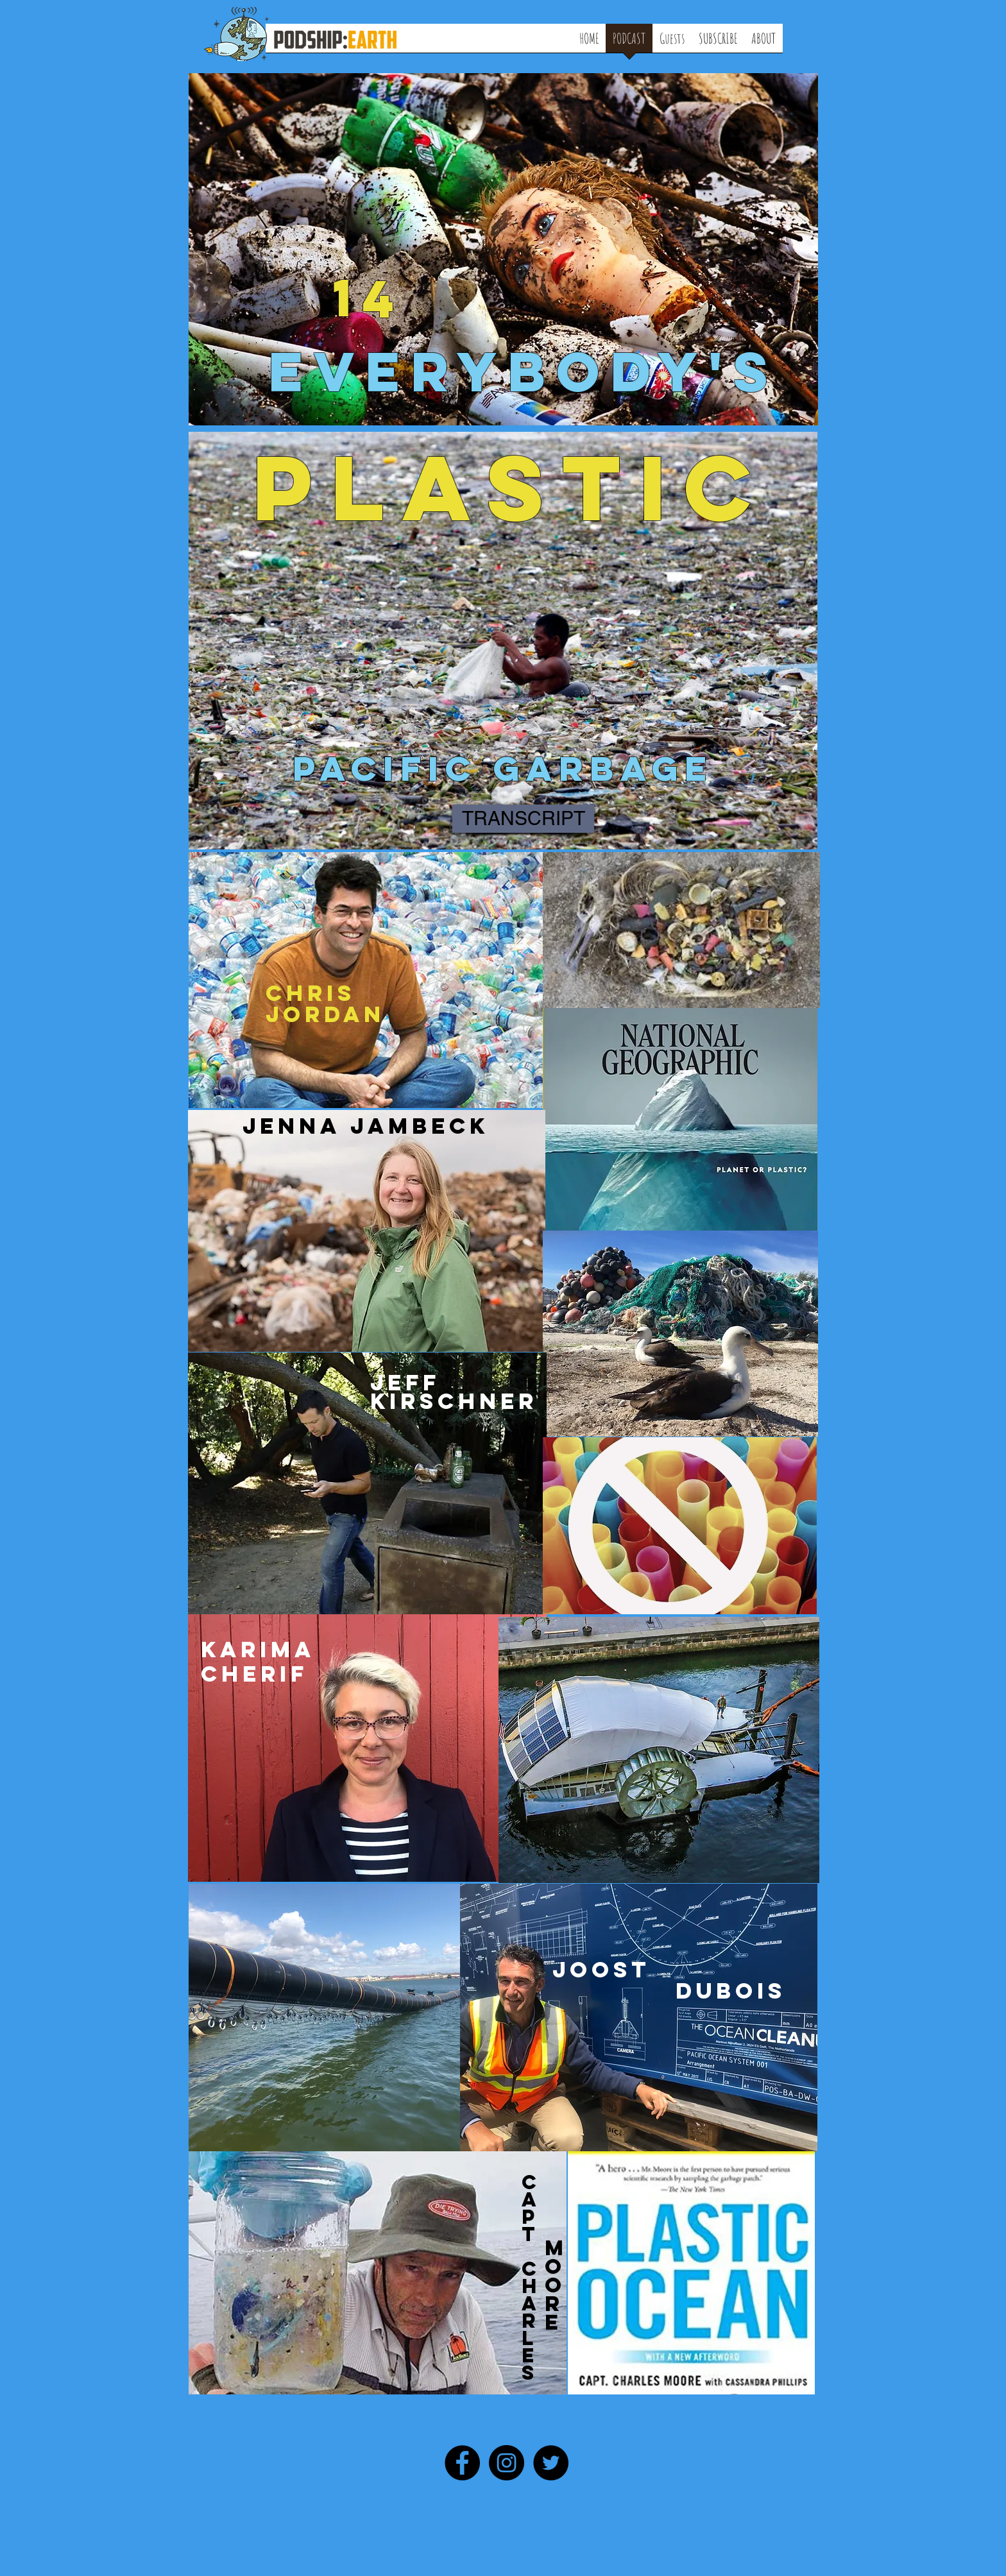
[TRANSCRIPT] (523, 819)
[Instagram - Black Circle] (506, 2462)
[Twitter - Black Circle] (550, 2462)
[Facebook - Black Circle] (462, 2462)
